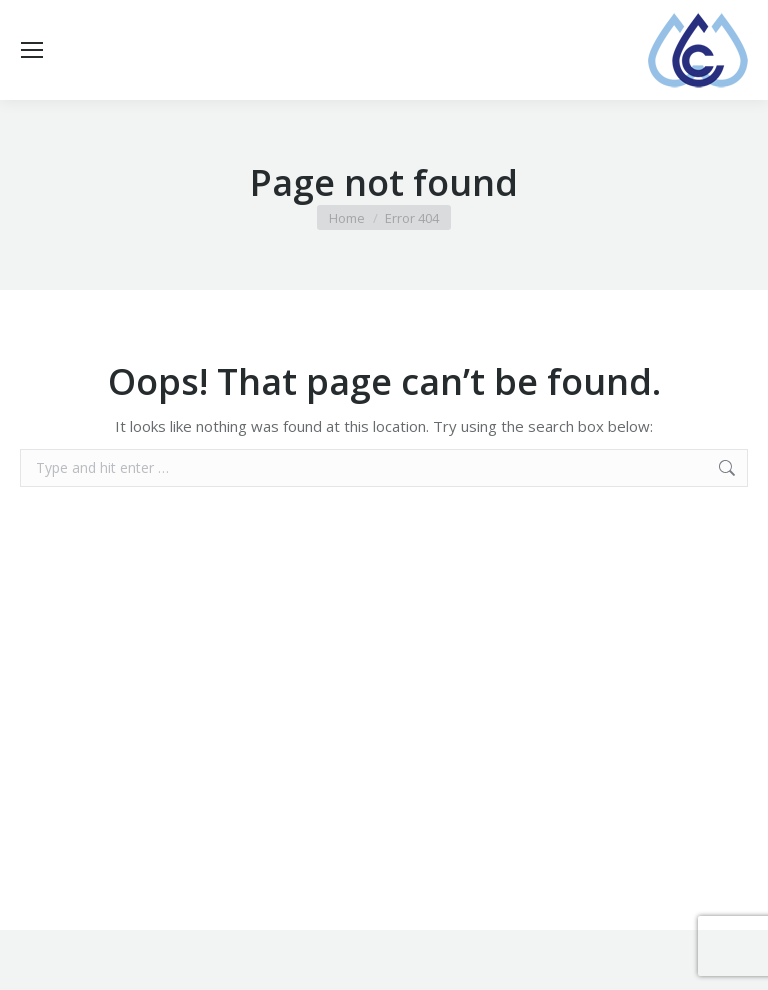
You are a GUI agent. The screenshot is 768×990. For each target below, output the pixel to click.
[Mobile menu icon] (32, 50)
